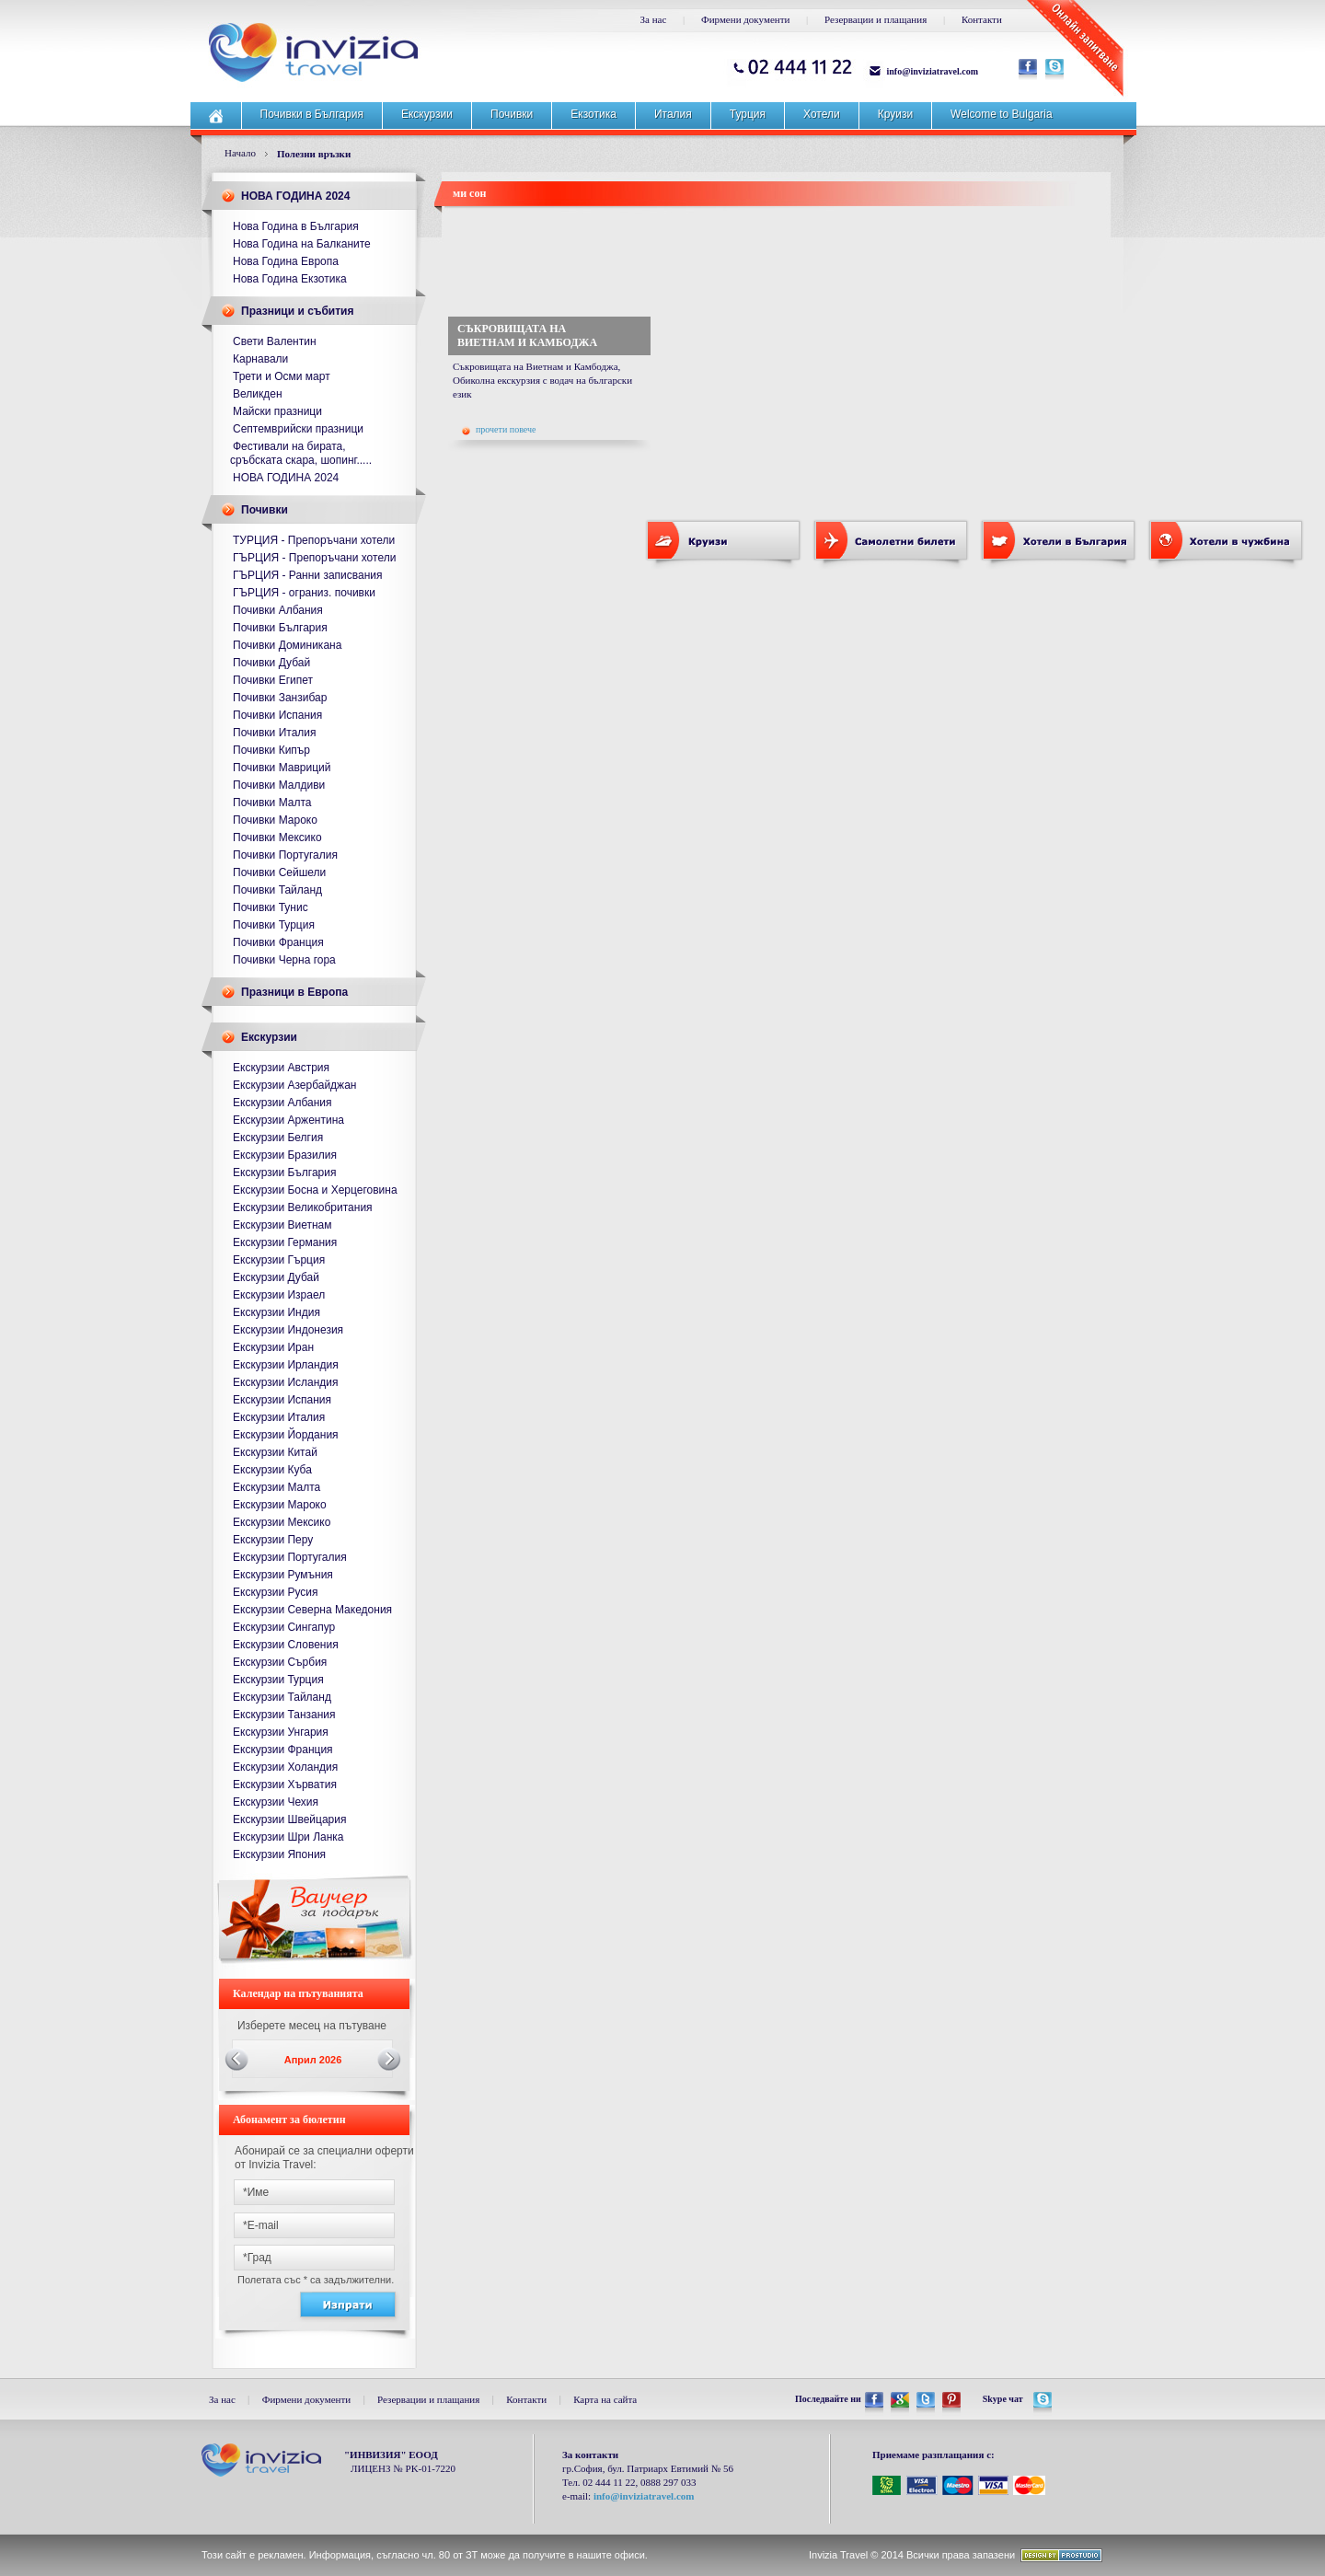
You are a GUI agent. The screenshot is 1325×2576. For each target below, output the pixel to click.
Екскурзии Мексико (281, 1522)
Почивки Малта (272, 802)
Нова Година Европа (286, 261)
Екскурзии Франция (283, 1749)
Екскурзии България (284, 1172)
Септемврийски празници (298, 428)
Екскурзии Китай (275, 1452)
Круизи (895, 114)
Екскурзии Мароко (280, 1504)
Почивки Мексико (277, 837)
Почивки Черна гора (284, 959)
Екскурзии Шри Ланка (288, 1837)
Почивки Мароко (275, 820)
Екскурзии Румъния (283, 1574)
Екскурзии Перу (273, 1539)
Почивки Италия (275, 732)
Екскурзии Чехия (275, 1802)
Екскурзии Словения (286, 1644)
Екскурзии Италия (279, 1417)
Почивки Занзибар (280, 697)
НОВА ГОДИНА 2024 (295, 196)
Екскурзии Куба (272, 1469)
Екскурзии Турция (278, 1679)
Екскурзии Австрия (281, 1067)
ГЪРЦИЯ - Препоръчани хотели (314, 557)
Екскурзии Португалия (290, 1557)
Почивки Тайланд (277, 890)
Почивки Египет (273, 680)
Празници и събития (297, 311)
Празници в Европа (294, 992)
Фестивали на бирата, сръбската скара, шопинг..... (301, 453)
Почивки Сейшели (279, 872)
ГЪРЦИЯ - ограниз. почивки (304, 592)
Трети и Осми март (281, 376)
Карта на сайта (605, 2399)
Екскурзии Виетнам (282, 1225)
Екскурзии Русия (275, 1592)
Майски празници (277, 411)
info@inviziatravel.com (933, 71)
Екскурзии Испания (282, 1399)
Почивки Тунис (270, 907)
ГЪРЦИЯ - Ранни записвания (308, 575)
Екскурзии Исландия (286, 1382)
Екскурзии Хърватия (285, 1784)
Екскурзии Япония (279, 1854)
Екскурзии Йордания (286, 1434)
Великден (257, 393)
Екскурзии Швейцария (289, 1819)
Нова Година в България (296, 226)
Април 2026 (313, 2059)
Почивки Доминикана (287, 645)
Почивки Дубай (271, 662)
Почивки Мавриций (282, 767)
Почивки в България (311, 114)
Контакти (982, 19)
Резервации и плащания (875, 19)
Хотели (821, 114)
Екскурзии (427, 114)
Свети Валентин (275, 341)
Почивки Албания (278, 610)
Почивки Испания (277, 715)
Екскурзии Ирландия (286, 1364)
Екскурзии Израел (279, 1294)
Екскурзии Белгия (278, 1137)
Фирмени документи (745, 19)
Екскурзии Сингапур (284, 1627)
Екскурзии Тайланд (282, 1697)
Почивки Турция (274, 924)
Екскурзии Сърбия (280, 1662)
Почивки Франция (278, 942)
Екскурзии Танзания (284, 1714)
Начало (240, 152)
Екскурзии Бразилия (285, 1155)
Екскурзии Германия (285, 1242)
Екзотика (593, 114)
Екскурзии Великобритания (303, 1207)
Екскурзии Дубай (276, 1277)
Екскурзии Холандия (285, 1767)
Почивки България (280, 627)
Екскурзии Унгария (280, 1732)
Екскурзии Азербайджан (294, 1085)
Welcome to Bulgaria (1002, 114)
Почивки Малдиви (279, 785)
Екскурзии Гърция (279, 1259)
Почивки (511, 114)
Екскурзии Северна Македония (312, 1609)
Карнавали (260, 358)
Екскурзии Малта (276, 1487)
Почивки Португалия (285, 855)
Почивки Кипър (271, 750)
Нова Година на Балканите (302, 243)
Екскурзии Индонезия (288, 1329)
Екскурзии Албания (282, 1102)
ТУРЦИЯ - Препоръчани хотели (314, 540)
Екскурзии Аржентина (288, 1120)
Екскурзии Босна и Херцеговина (315, 1190)
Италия (673, 114)
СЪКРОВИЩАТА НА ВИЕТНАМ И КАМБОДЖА (527, 335)
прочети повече (499, 429)
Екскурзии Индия (276, 1312)
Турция (748, 114)
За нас (653, 19)
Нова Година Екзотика (290, 278)
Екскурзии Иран (273, 1347)
